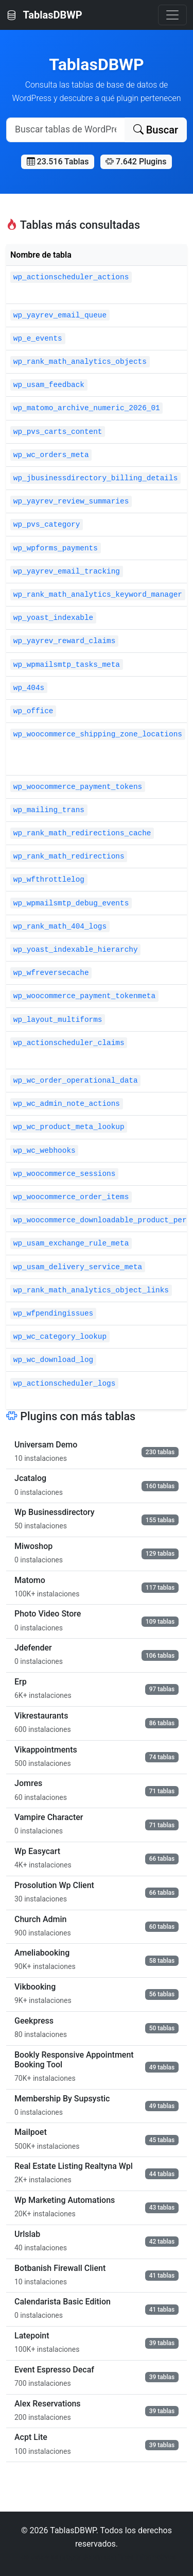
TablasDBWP (44, 15)
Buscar (155, 130)
